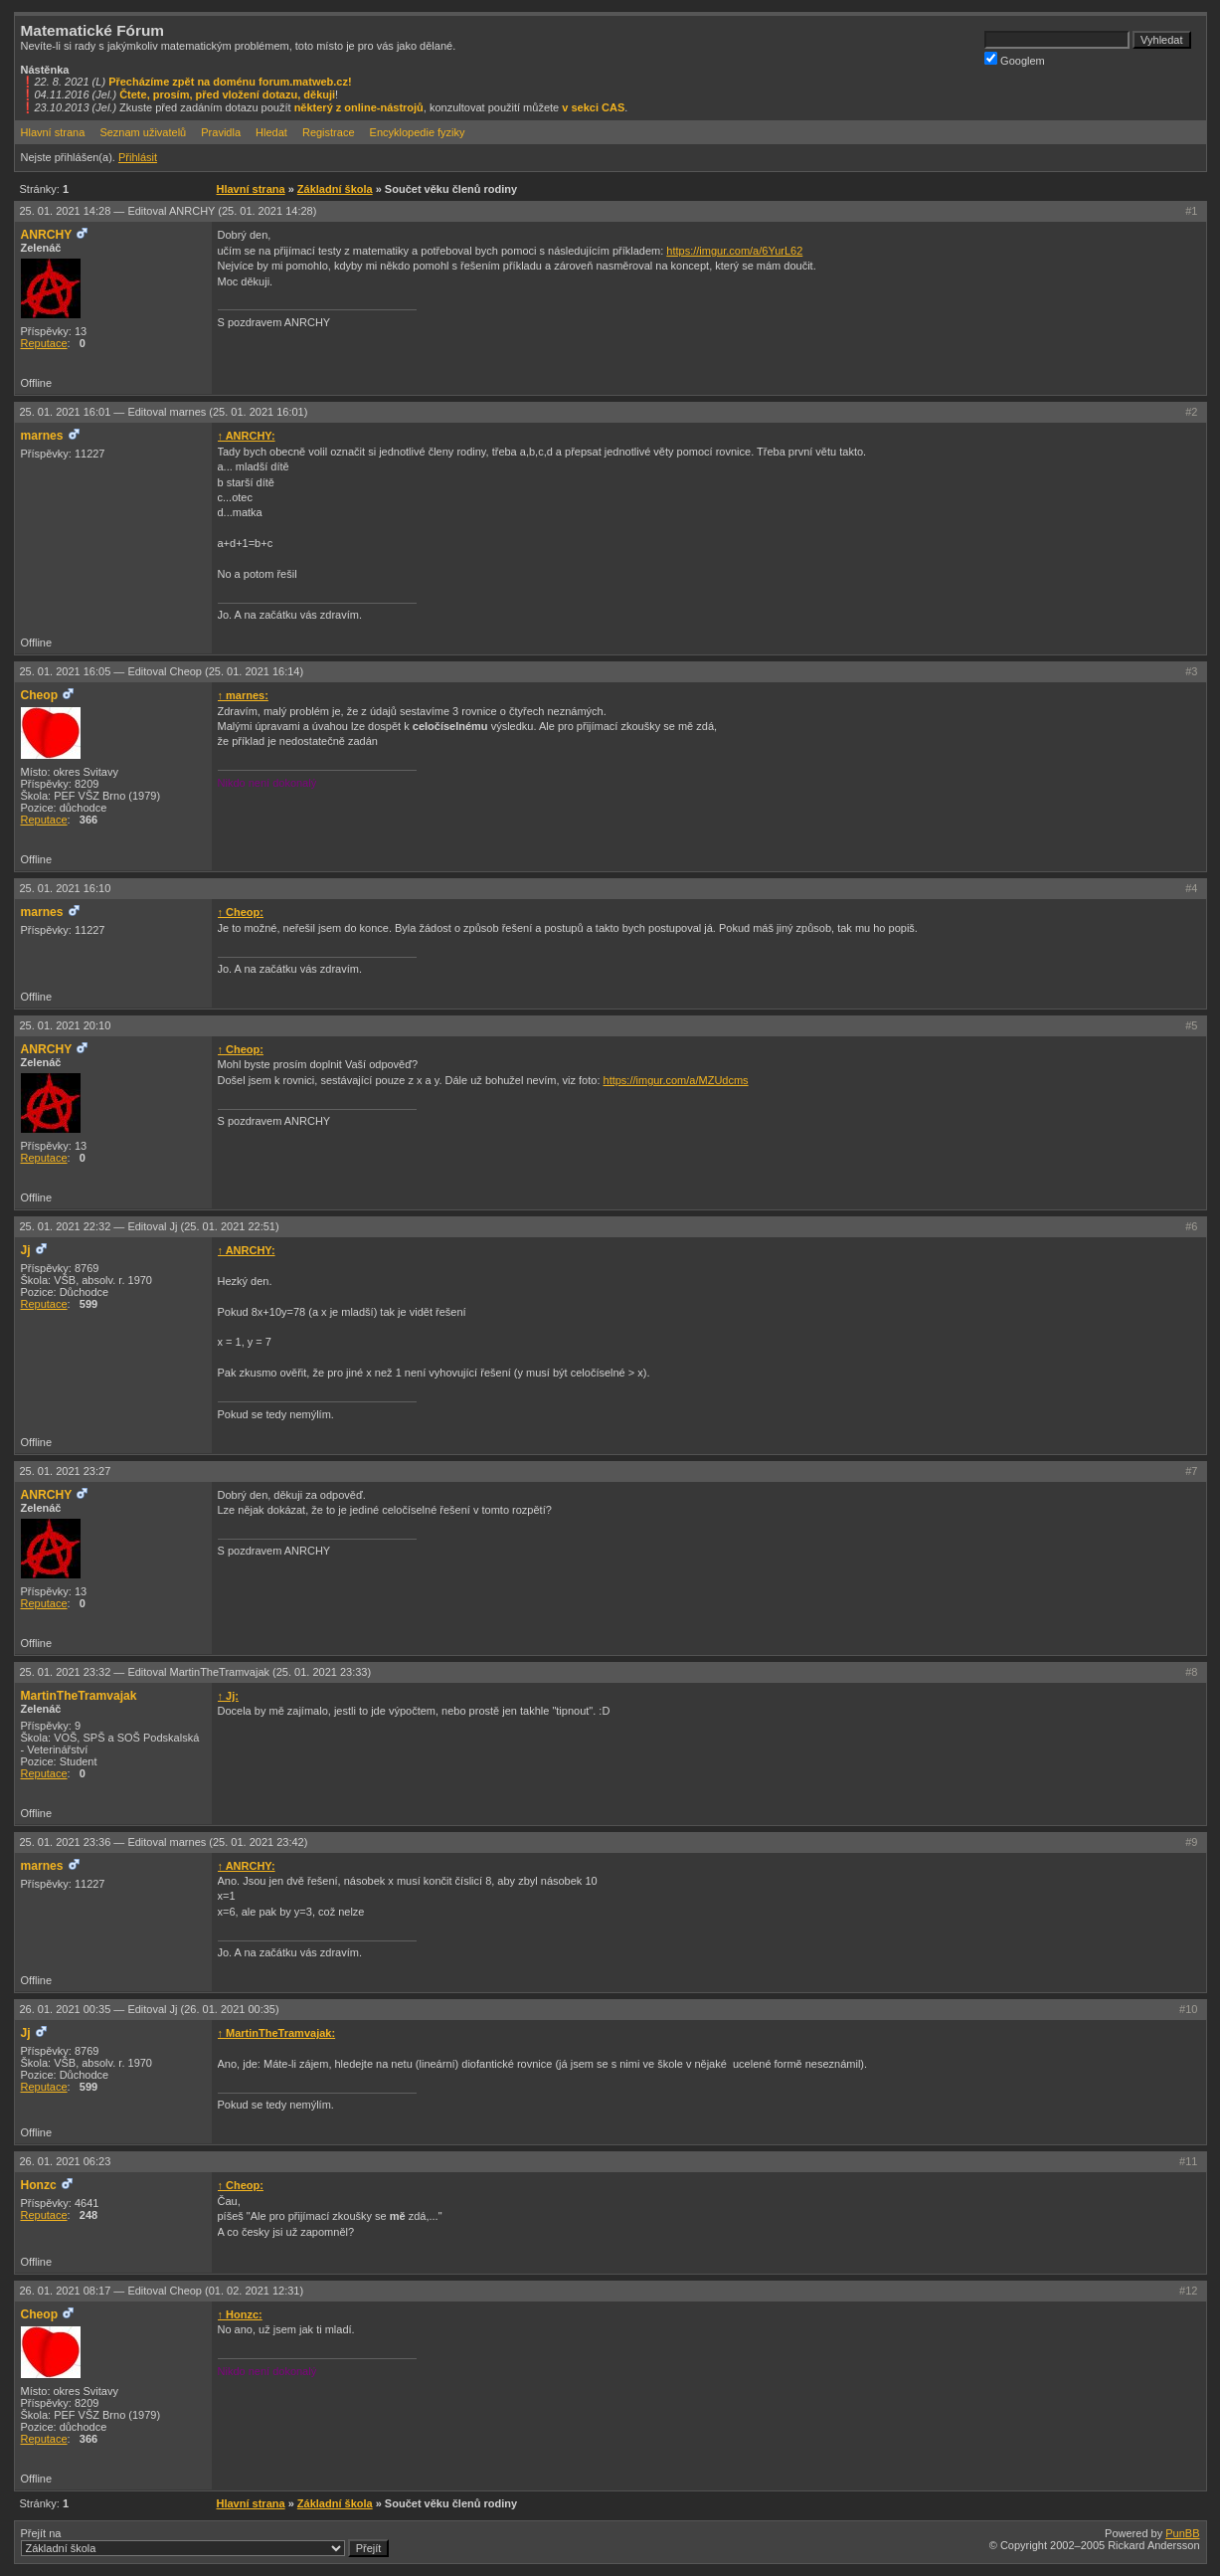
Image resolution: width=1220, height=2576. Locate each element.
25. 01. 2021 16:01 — (164, 412)
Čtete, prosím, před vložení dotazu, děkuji (227, 94)
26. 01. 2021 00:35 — (149, 2009)
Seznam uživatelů (142, 132)
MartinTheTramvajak (79, 1696)
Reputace (44, 343)
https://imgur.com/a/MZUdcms (676, 1080)
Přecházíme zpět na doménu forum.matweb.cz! (230, 82)
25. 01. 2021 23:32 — (196, 1672)
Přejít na (205, 2542)
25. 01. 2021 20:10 (65, 1025)
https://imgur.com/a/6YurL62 (734, 251)
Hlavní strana (53, 132)
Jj (26, 1250)
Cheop (40, 695)
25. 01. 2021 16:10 (65, 888)
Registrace (328, 132)
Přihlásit (137, 157)
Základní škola (335, 189)
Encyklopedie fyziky (417, 132)
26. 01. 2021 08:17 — (162, 2291)
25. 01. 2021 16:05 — (162, 671)
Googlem (1014, 59)
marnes (42, 436)
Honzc (39, 2185)
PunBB (1182, 2533)
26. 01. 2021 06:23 (65, 2161)
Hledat (271, 132)
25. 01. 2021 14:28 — (168, 211)
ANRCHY (47, 235)
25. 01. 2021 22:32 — (149, 1226)
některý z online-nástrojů (359, 107)
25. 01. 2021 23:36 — (164, 1842)
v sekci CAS (593, 107)
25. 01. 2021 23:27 (65, 1471)
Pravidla (221, 132)
